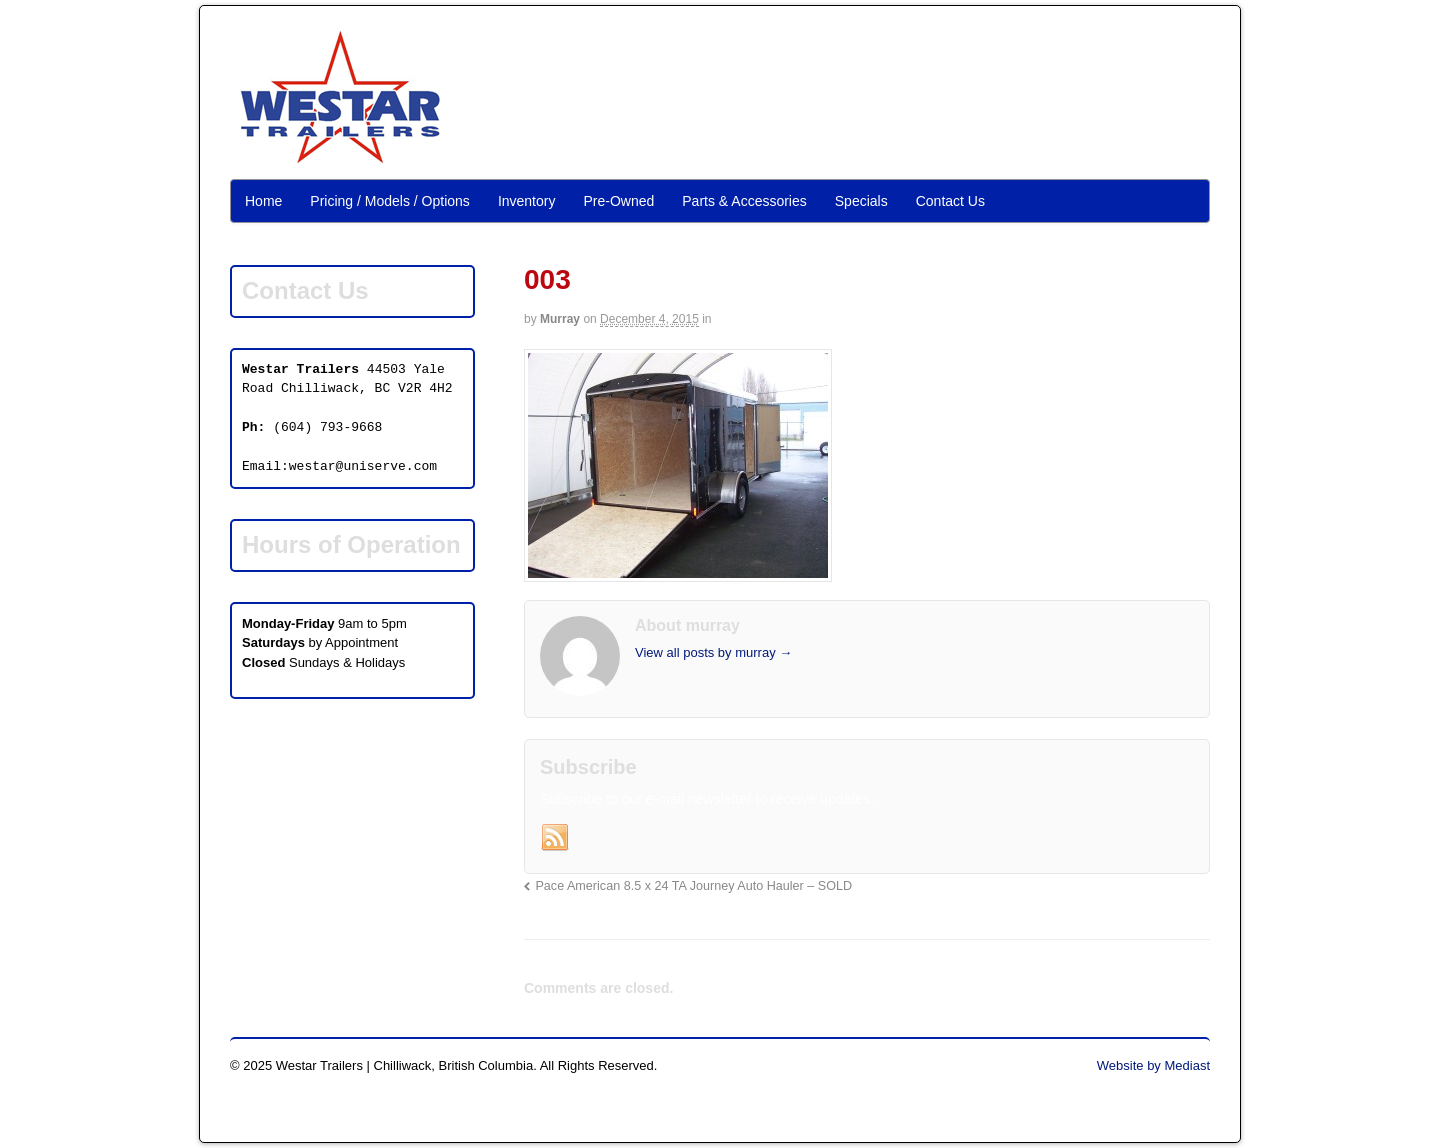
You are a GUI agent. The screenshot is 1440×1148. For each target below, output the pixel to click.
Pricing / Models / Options (390, 201)
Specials (861, 201)
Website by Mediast (1153, 1065)
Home (263, 201)
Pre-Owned (618, 201)
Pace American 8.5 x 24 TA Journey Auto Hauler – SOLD (693, 886)
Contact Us (950, 201)
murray (560, 319)
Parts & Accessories (744, 201)
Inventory (527, 201)
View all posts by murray (713, 652)
